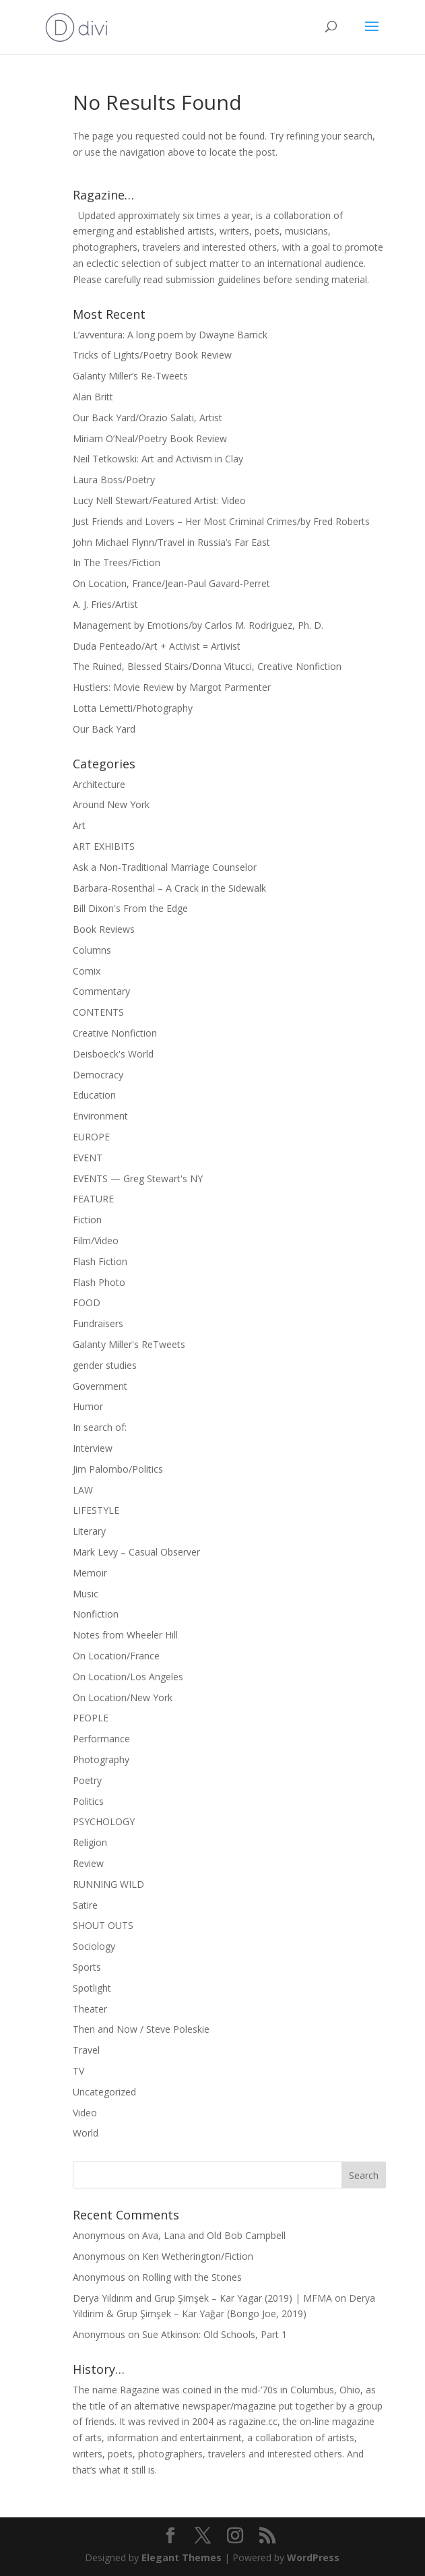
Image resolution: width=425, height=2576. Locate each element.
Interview (92, 1448)
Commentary (101, 991)
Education (94, 1094)
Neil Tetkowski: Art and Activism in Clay (158, 458)
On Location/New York (122, 1697)
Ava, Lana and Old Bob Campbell (214, 2235)
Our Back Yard (104, 729)
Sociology (94, 1946)
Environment (100, 1115)
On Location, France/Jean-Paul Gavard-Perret (171, 583)
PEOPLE (90, 1717)
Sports (87, 1967)
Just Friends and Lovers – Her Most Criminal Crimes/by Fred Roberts (221, 521)
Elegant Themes (181, 2557)
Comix (86, 970)
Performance (101, 1738)
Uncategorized (104, 2091)
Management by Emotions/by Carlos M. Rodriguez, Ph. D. (198, 625)
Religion (90, 1842)
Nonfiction (96, 1613)
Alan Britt (93, 396)
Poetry (87, 1780)
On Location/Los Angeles (128, 1676)
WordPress (313, 2557)
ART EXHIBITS (104, 846)
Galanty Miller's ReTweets (129, 1344)
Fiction (87, 1219)
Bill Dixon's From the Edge (130, 908)
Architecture (99, 784)
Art (79, 825)
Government (100, 1386)
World (85, 2132)
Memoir (90, 1572)
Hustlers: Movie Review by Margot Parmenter (172, 687)
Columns (92, 950)
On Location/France (116, 1655)
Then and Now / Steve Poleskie (141, 2029)
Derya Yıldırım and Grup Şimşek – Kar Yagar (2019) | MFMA (202, 2298)
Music (85, 1593)
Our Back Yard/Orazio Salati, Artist (147, 417)
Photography (101, 1759)
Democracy (98, 1074)
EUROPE (91, 1136)
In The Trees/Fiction (116, 562)
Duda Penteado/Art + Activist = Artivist (156, 646)
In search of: (100, 1427)
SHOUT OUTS (103, 1925)
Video (85, 2112)
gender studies (105, 1365)
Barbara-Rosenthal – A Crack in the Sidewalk (169, 888)
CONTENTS (98, 1012)
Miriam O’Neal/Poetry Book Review (150, 438)
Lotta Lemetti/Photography (133, 708)
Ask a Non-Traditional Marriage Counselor (165, 867)
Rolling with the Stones (192, 2277)
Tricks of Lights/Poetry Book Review (152, 354)
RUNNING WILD (108, 1884)
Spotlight (92, 1988)
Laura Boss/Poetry (114, 479)
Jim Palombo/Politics (118, 1469)
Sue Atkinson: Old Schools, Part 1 (214, 2334)
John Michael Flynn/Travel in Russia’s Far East (171, 542)
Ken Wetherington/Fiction (197, 2256)
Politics (88, 1801)
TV (78, 2070)
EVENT (87, 1157)
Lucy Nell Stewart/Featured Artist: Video (159, 500)
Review (88, 1863)
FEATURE (93, 1198)
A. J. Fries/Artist (105, 604)
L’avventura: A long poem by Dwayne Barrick (170, 334)
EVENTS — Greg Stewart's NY (138, 1178)
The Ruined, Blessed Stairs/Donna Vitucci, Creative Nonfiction (207, 666)
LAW (83, 1489)
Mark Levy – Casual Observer (136, 1551)
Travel (86, 2050)
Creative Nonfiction (115, 1032)
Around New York (111, 804)
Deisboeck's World (113, 1053)
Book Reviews (104, 929)
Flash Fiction (100, 1261)
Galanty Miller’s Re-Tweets (130, 375)
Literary (89, 1531)
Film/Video (96, 1240)
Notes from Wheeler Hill (125, 1634)
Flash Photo (99, 1282)
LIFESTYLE (96, 1510)
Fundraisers (98, 1323)
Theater (90, 2008)
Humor (88, 1406)
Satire (85, 1905)
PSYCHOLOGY (104, 1821)
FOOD (86, 1302)
